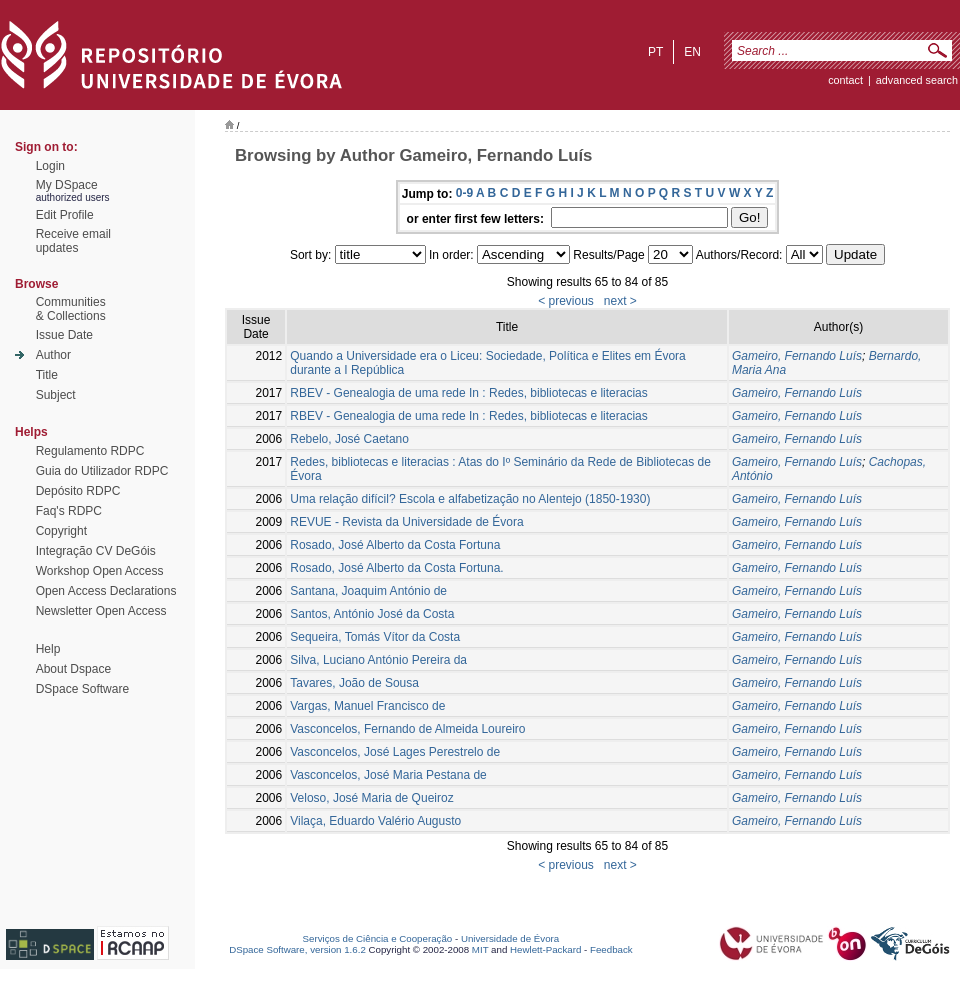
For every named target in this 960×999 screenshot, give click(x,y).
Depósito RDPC (78, 491)
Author (53, 355)
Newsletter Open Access (101, 611)
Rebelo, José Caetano (349, 439)
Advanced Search (917, 80)
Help (48, 649)
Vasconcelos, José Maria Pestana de (388, 775)
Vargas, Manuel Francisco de (367, 706)
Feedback (611, 949)
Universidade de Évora (510, 938)
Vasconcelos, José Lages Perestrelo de (395, 752)
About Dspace (73, 669)
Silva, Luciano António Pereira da (378, 660)
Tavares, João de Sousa (354, 683)
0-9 (464, 193)
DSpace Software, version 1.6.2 (297, 949)
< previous (566, 301)
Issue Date (64, 335)
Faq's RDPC (69, 511)
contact (845, 80)
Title (47, 375)
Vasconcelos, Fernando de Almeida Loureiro (407, 729)
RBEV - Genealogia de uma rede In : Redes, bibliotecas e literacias (469, 393)
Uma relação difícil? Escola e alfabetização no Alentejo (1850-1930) (470, 499)
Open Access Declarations (106, 591)
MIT (480, 949)
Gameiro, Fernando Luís (797, 356)
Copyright (61, 531)
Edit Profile (65, 215)
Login (50, 166)
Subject (56, 395)
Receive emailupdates (73, 241)
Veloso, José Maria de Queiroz (371, 798)
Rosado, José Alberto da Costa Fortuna (395, 545)
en (692, 52)
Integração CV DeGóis (96, 551)
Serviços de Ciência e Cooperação (378, 938)
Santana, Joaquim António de (368, 591)
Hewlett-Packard (545, 949)
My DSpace (67, 185)
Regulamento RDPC (90, 451)
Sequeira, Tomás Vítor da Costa (375, 637)
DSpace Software (82, 689)
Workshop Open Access (100, 571)
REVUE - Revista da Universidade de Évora (406, 522)
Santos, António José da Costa (372, 614)
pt (655, 52)
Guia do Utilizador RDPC (102, 471)
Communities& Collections (71, 309)
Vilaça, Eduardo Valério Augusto (375, 821)
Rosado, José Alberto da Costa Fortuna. (396, 568)
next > (620, 301)
